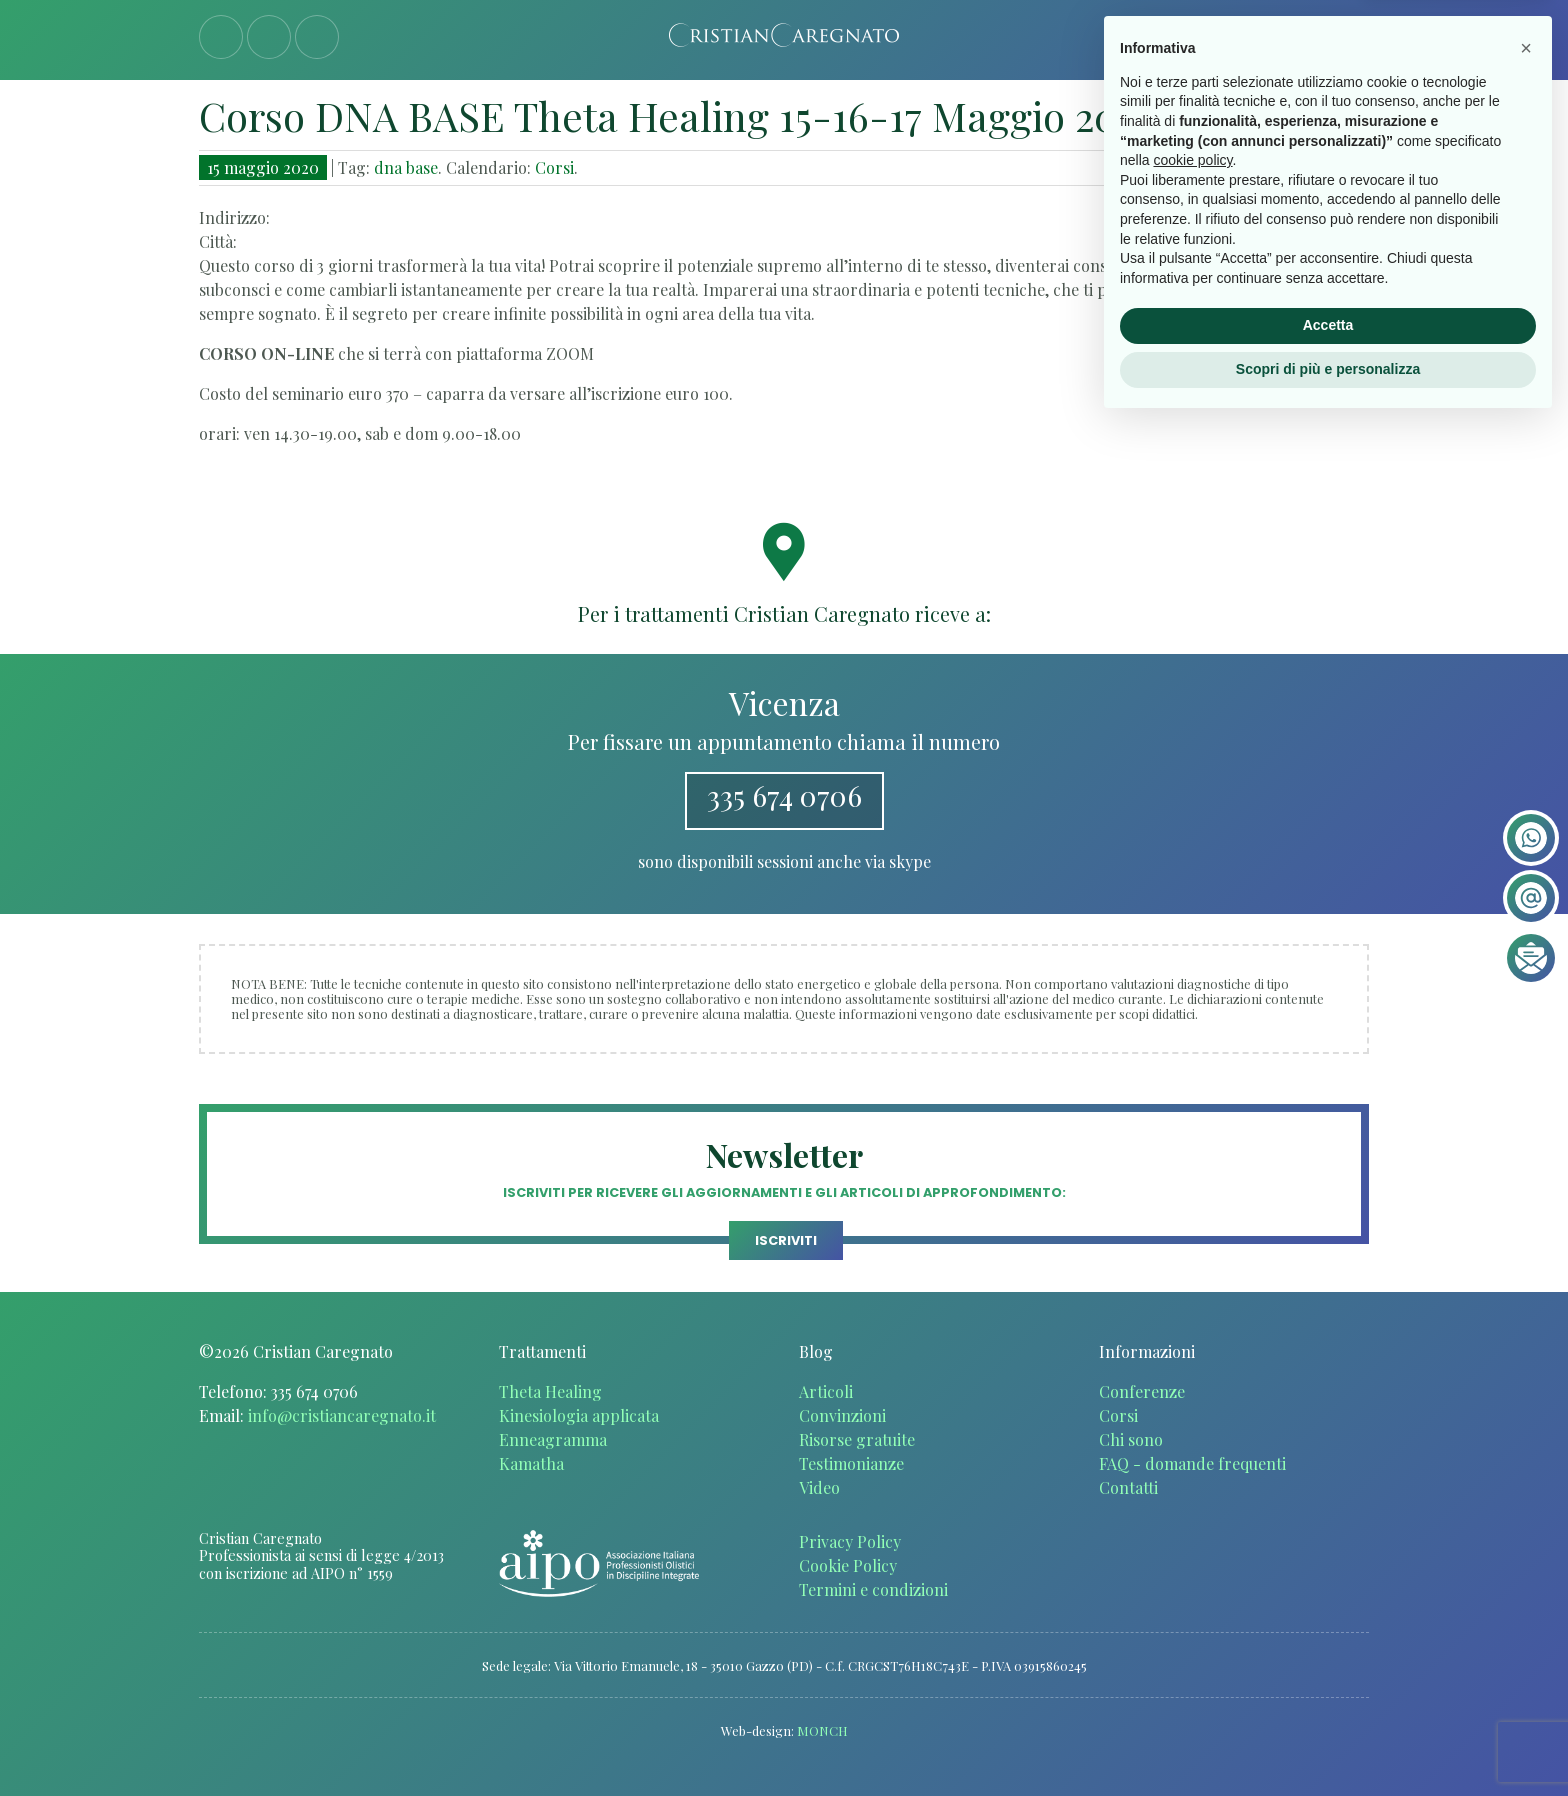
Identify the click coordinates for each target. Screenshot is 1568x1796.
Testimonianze (851, 1463)
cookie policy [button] (1192, 1533)
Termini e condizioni (873, 1589)
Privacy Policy (850, 1541)
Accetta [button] (1328, 1698)
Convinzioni (842, 1415)
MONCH (822, 1730)
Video (819, 1487)
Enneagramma (553, 1439)
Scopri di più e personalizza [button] (1328, 1741)
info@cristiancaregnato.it (342, 1415)
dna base (406, 167)
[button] (1526, 1420)
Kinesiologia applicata (579, 1415)
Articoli (826, 1391)
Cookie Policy (848, 1565)
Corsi (554, 167)
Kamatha (531, 1463)
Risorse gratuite (857, 1439)
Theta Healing (550, 1391)
